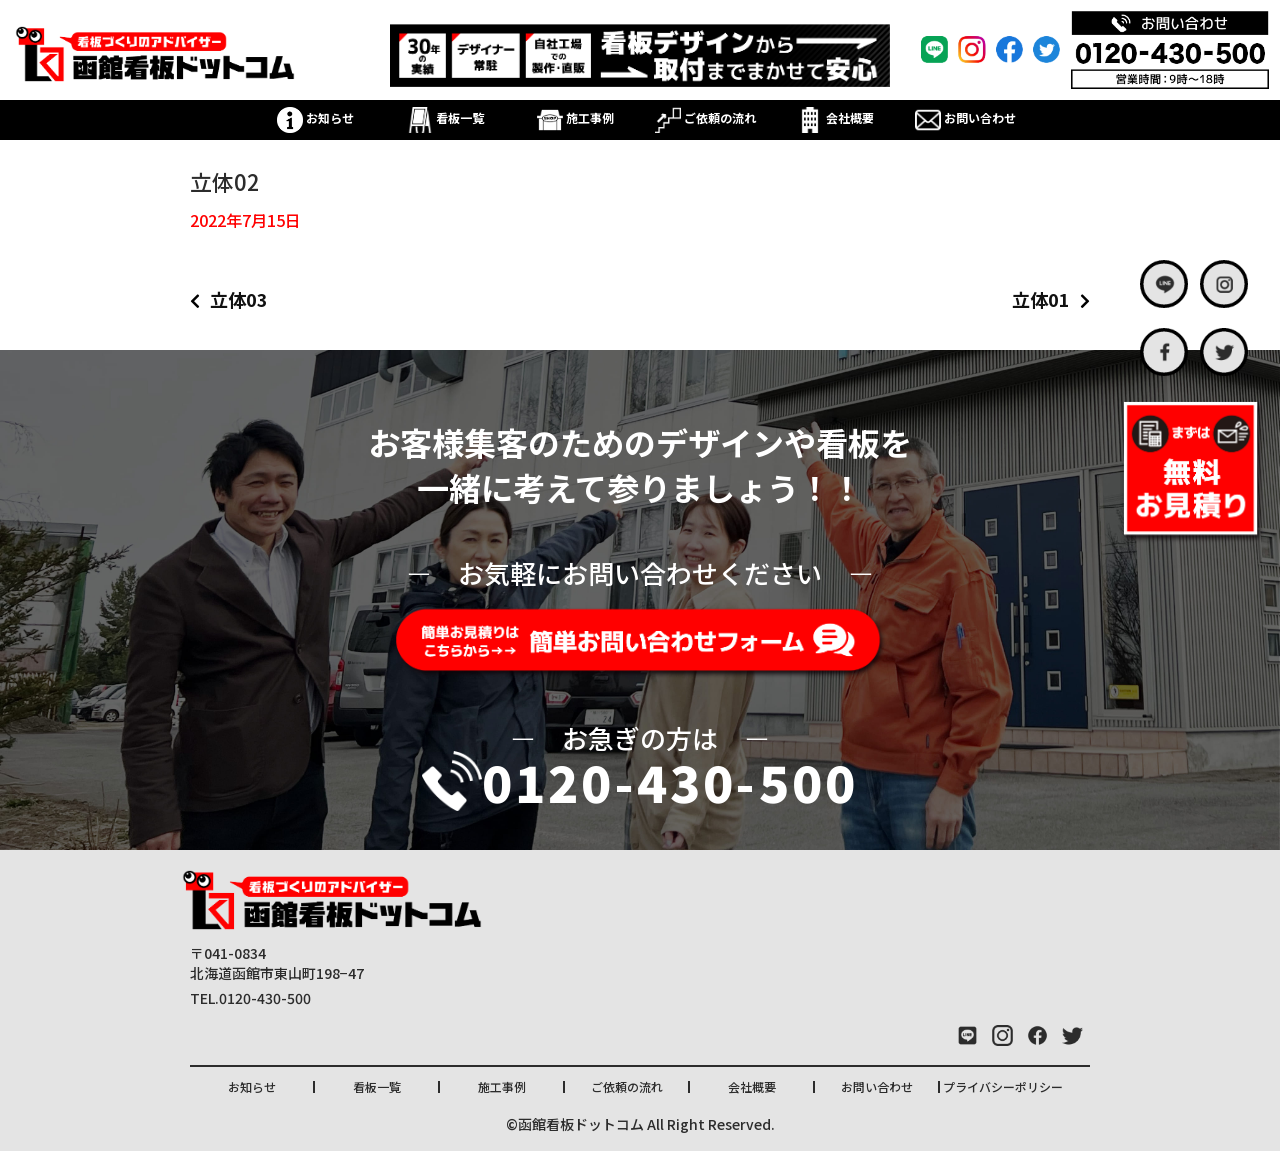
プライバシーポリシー (1003, 1086)
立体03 (239, 299)
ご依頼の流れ (705, 117)
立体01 (1041, 299)
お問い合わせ (965, 117)
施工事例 (575, 117)
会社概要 (835, 117)
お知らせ (315, 117)
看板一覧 (445, 117)
